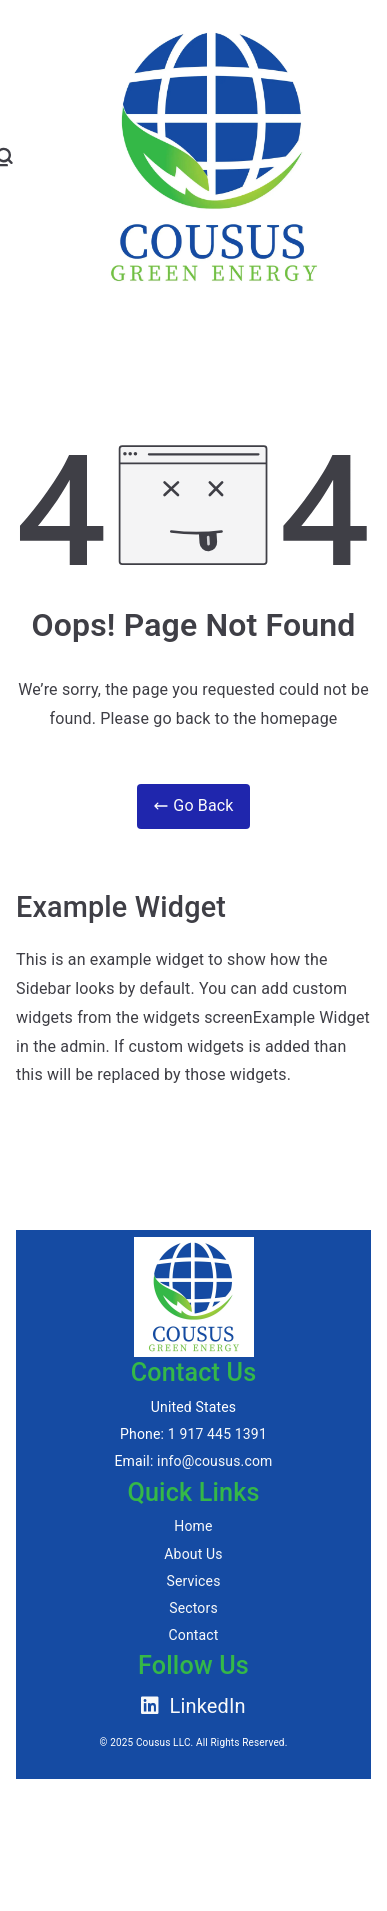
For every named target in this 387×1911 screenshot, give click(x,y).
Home (193, 1526)
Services (193, 1581)
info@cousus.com (214, 1461)
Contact (193, 1635)
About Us (193, 1554)
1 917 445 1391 (217, 1434)
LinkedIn (193, 1706)
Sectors (193, 1608)
